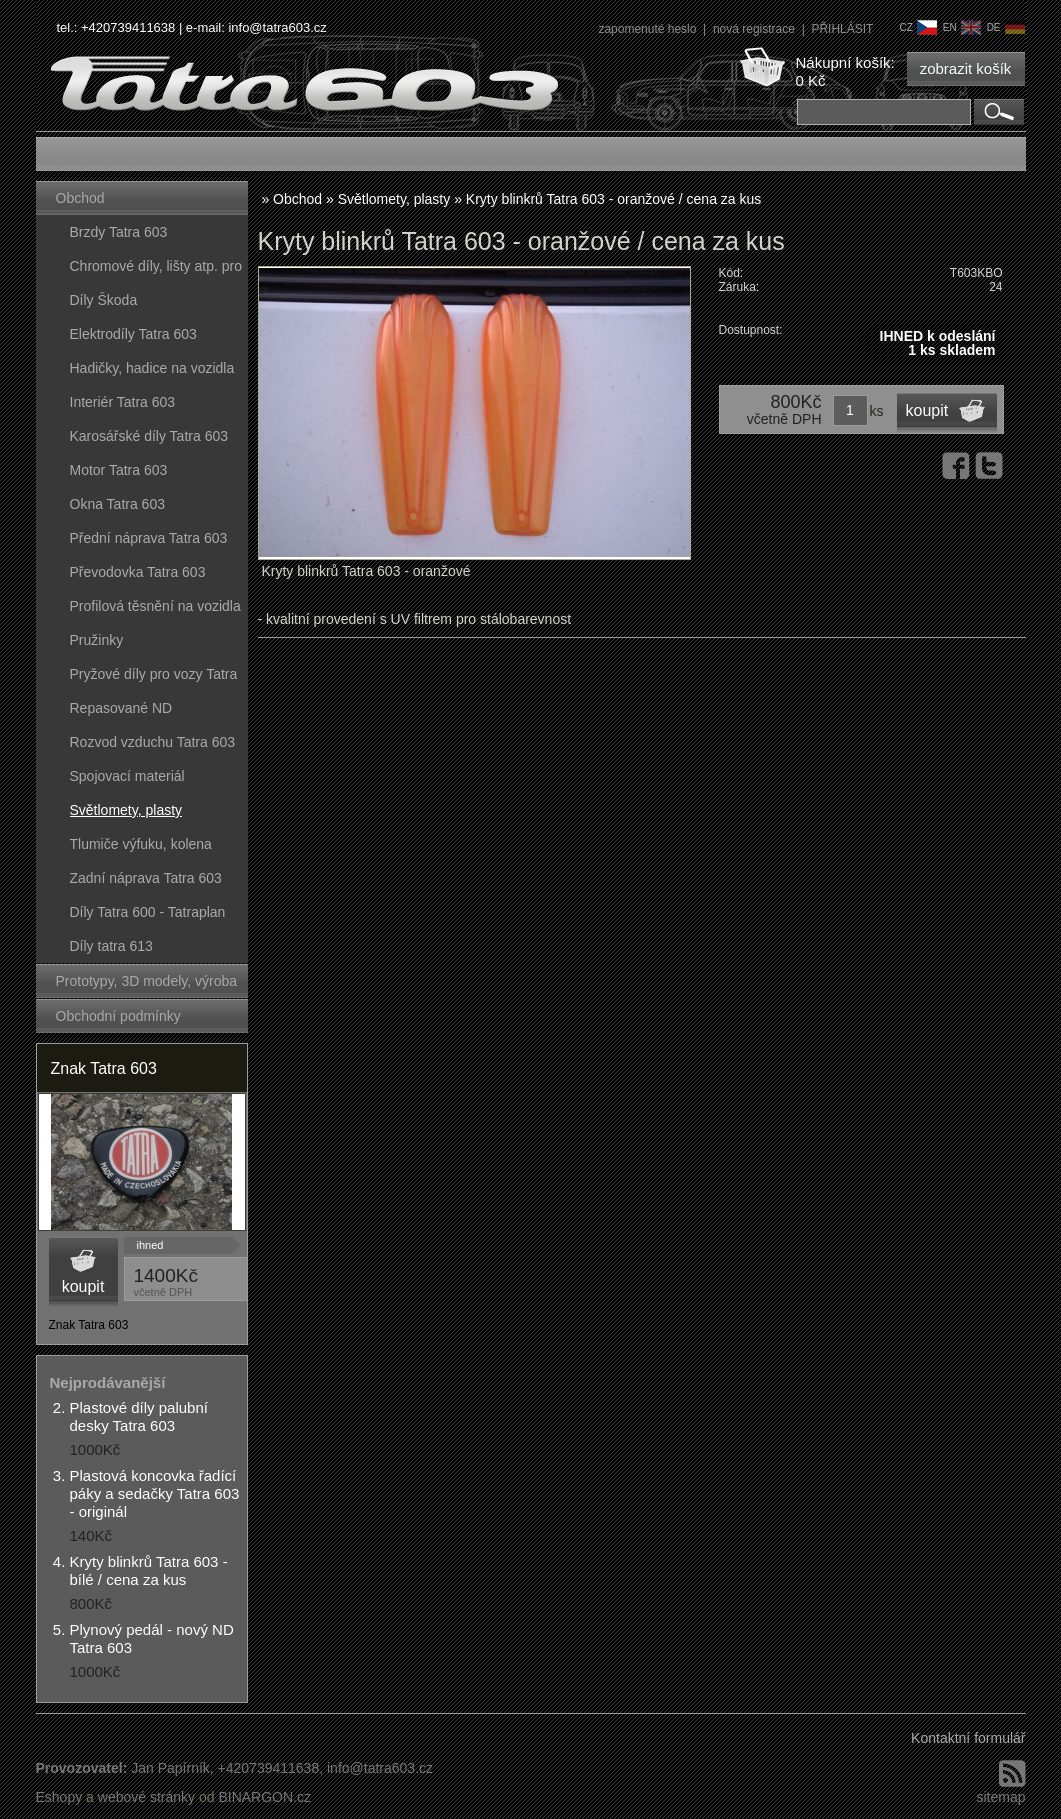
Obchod (80, 198)
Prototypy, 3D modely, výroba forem (147, 985)
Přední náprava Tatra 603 (149, 538)
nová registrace (755, 29)
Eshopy (59, 1797)
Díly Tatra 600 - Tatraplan (148, 912)
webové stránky (146, 1797)
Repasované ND (121, 708)
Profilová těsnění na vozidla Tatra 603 (155, 610)
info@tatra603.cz (277, 27)
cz (917, 27)
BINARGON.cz (264, 1797)
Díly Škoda (104, 300)
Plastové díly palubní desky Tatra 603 (139, 1416)
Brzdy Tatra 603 (119, 232)
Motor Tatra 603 (119, 470)
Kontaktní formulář (968, 1738)
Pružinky (97, 640)
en (962, 27)
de (1006, 27)
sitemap (1000, 1797)
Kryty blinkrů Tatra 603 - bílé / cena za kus (149, 1570)
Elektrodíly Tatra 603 (133, 334)
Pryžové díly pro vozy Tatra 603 (154, 678)
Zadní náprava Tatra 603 (146, 878)
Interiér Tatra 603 (123, 402)
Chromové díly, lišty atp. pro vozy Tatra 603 (156, 270)
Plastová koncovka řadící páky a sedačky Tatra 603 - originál (155, 1493)
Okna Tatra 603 (117, 504)
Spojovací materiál (127, 776)
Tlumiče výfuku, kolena (141, 844)
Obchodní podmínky (118, 1016)
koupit (83, 1286)
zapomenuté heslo (648, 29)
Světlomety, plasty (126, 810)
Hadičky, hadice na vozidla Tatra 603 (152, 372)
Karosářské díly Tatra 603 (149, 436)
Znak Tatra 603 (104, 1068)
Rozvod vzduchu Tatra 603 (153, 742)
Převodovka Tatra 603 (138, 572)
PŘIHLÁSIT (842, 29)
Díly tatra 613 (111, 946)
